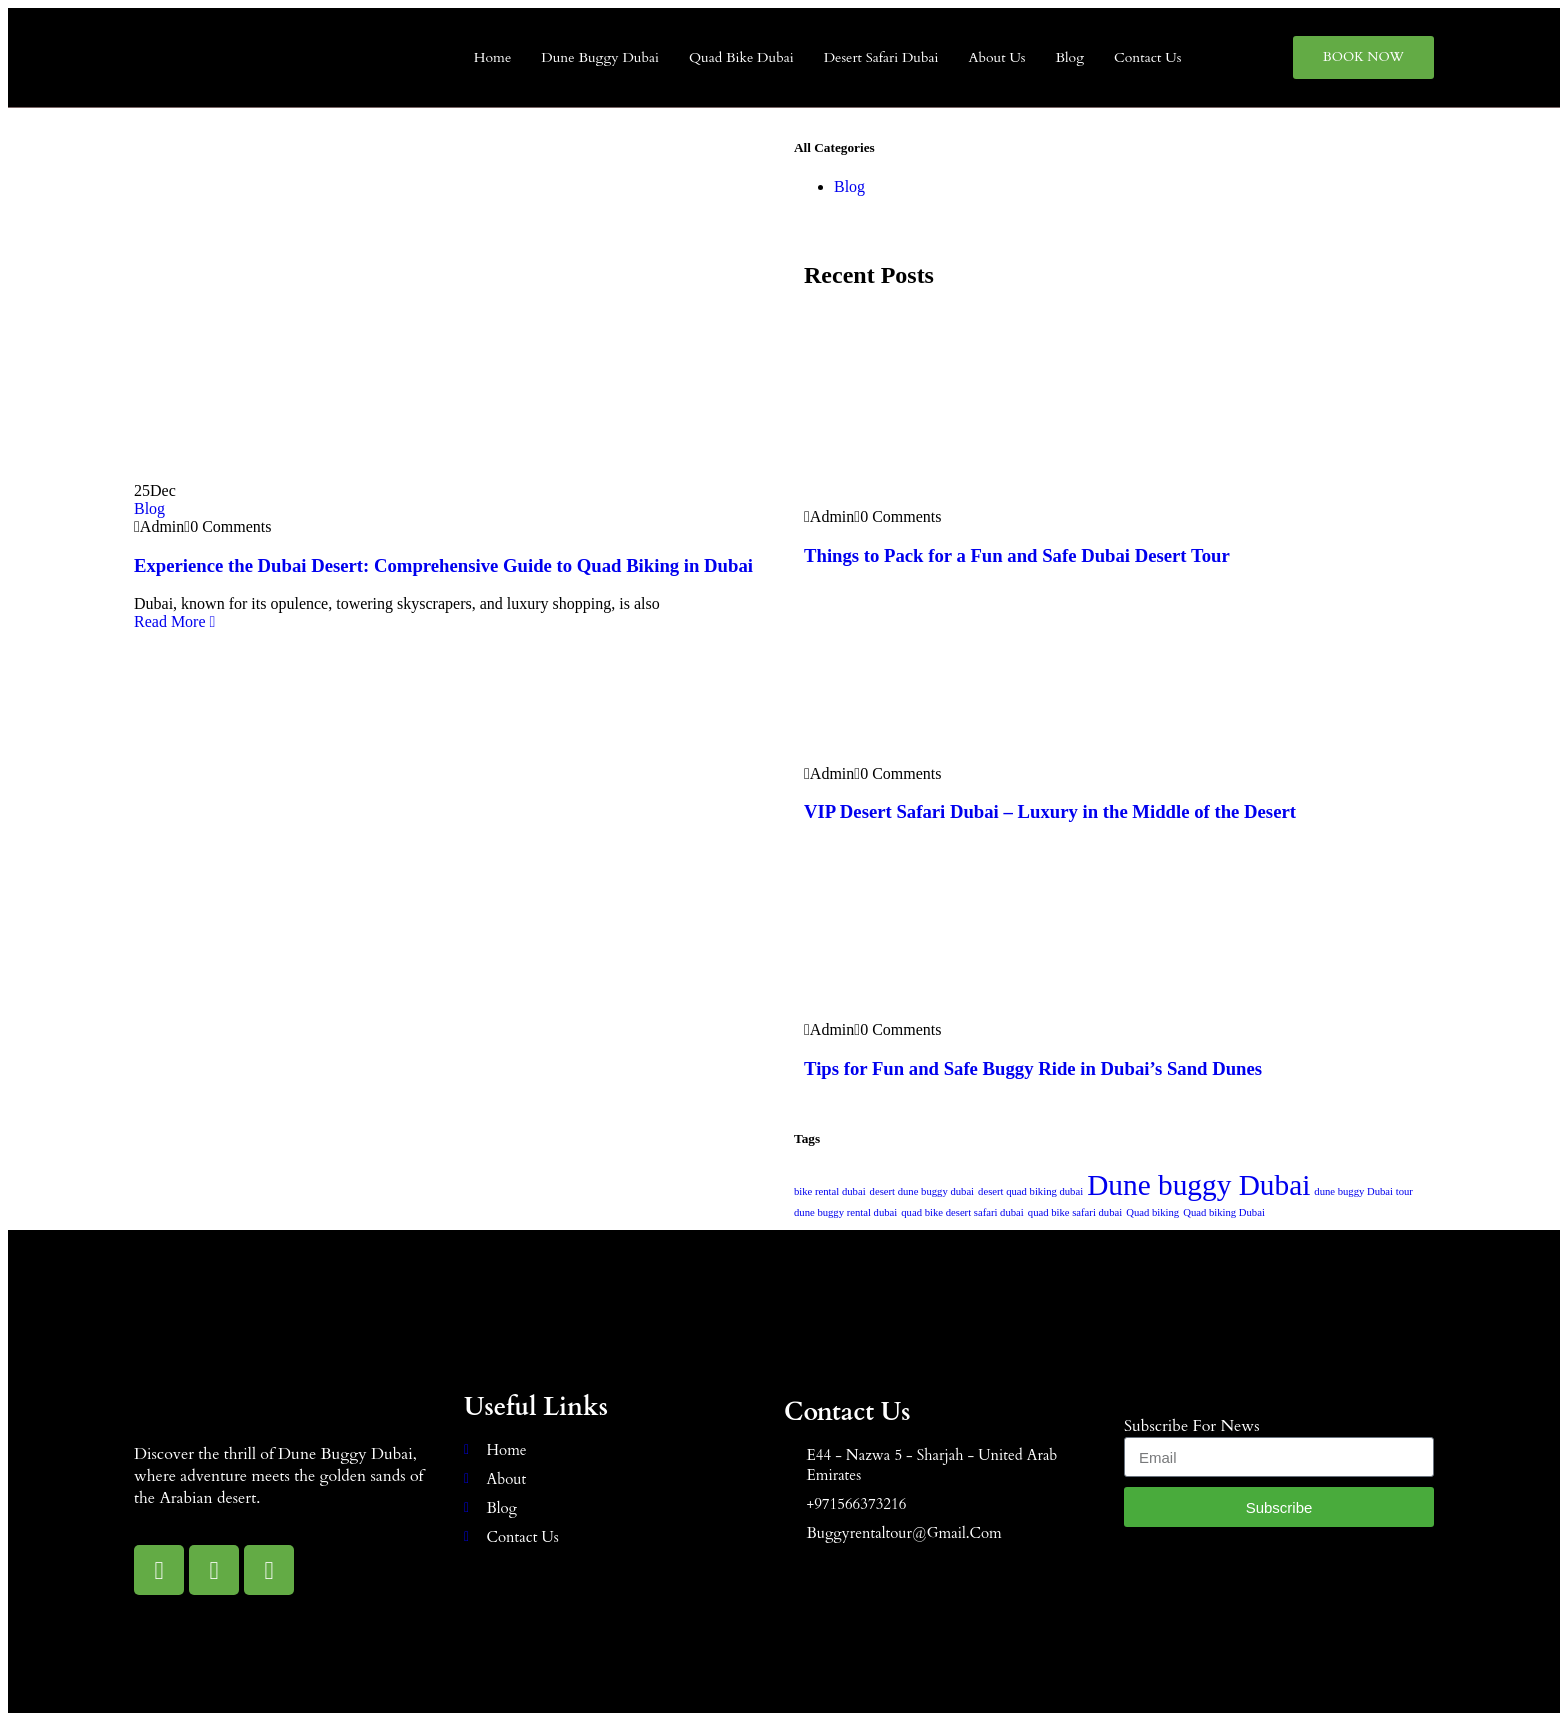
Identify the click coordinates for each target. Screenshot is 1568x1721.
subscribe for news (1192, 1426)
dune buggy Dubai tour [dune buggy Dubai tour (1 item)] (1363, 1191)
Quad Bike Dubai (741, 57)
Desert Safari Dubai (881, 57)
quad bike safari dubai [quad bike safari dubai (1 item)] (1075, 1212)
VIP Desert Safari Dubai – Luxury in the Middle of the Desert (1050, 811)
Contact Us (1147, 57)
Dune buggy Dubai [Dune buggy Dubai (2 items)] (1198, 1185)
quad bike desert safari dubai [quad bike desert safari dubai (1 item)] (962, 1212)
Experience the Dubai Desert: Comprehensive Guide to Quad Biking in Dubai (443, 565)
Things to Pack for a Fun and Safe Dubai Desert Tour (1017, 555)
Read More (174, 621)
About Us (996, 57)
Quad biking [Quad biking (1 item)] (1152, 1212)
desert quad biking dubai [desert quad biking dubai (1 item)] (1030, 1191)
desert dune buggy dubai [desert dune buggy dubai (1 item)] (922, 1191)
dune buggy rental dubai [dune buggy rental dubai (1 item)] (845, 1212)
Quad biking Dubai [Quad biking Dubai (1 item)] (1224, 1212)
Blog (1070, 57)
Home (492, 57)
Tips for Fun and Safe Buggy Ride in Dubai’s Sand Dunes (1033, 1068)
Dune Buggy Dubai (600, 57)
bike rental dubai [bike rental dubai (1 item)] (830, 1191)
